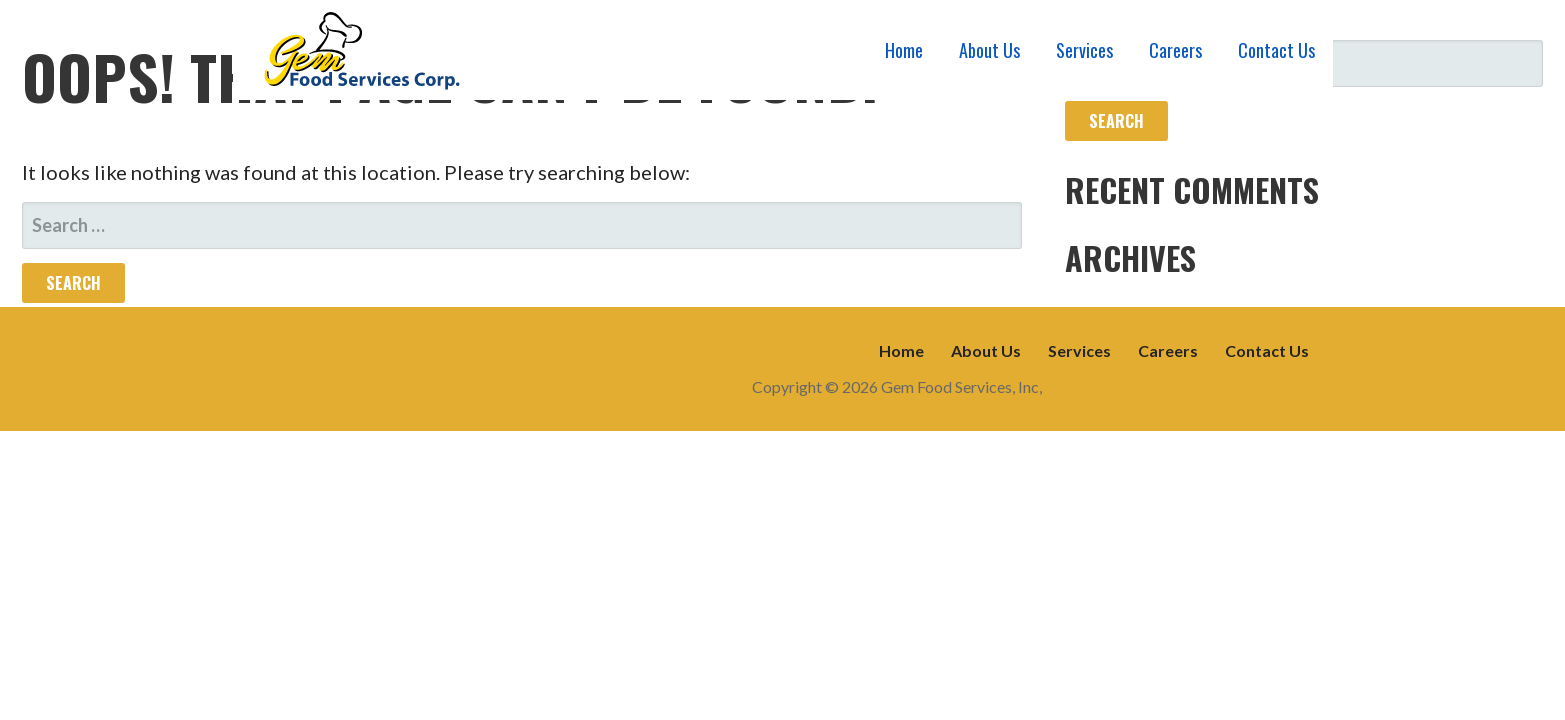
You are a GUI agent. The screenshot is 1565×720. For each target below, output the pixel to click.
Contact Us (1276, 50)
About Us (989, 50)
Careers (1175, 50)
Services (1084, 50)
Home (904, 50)
